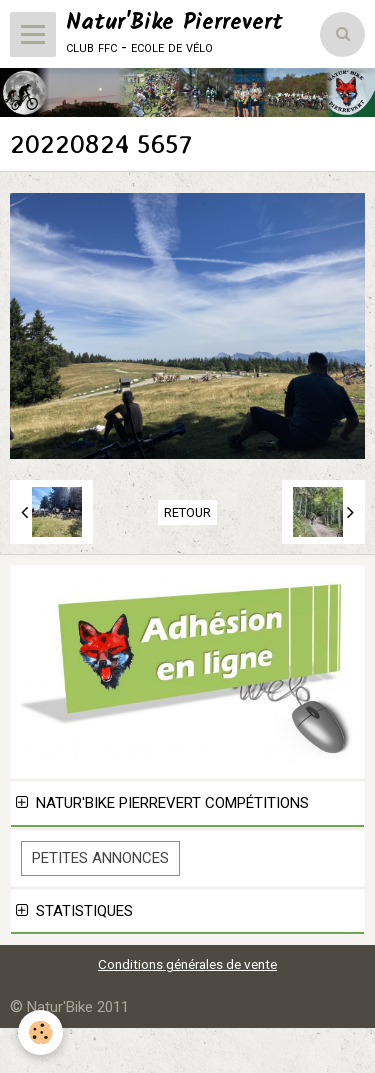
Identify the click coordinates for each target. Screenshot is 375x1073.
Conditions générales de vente (187, 964)
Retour (187, 512)
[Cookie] (40, 1032)
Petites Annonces (100, 858)
